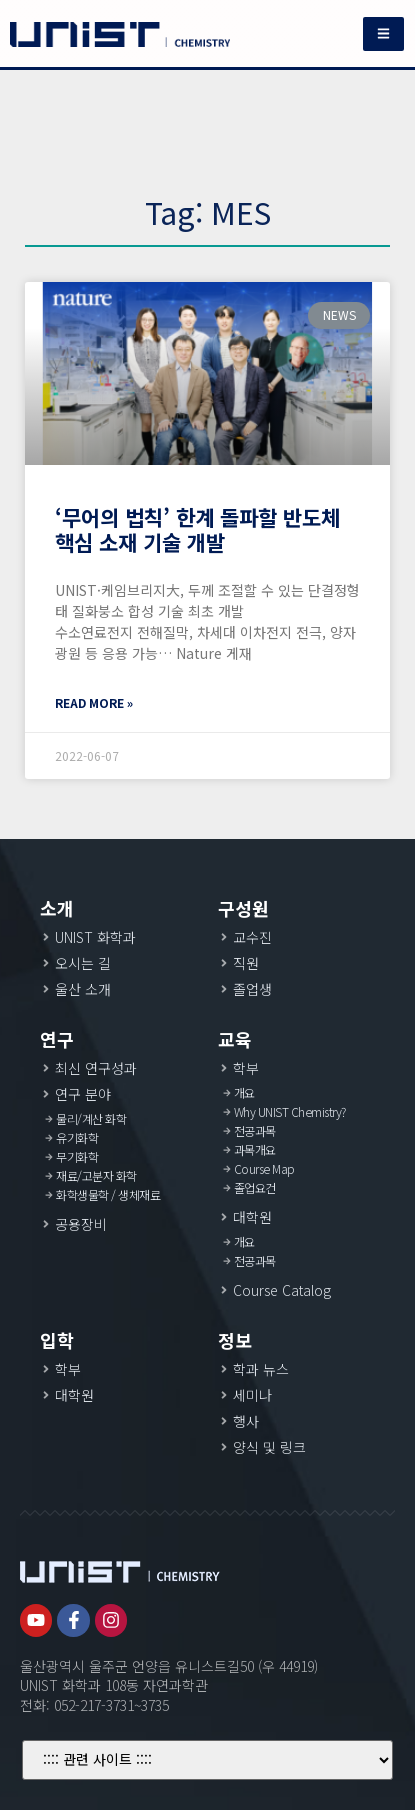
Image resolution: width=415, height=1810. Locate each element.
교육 (235, 1039)
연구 (57, 1039)
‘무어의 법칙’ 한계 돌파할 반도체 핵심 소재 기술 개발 (197, 529)
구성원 (243, 908)
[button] (383, 34)
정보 (235, 1340)
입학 (57, 1340)
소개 (57, 908)
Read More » (94, 702)
